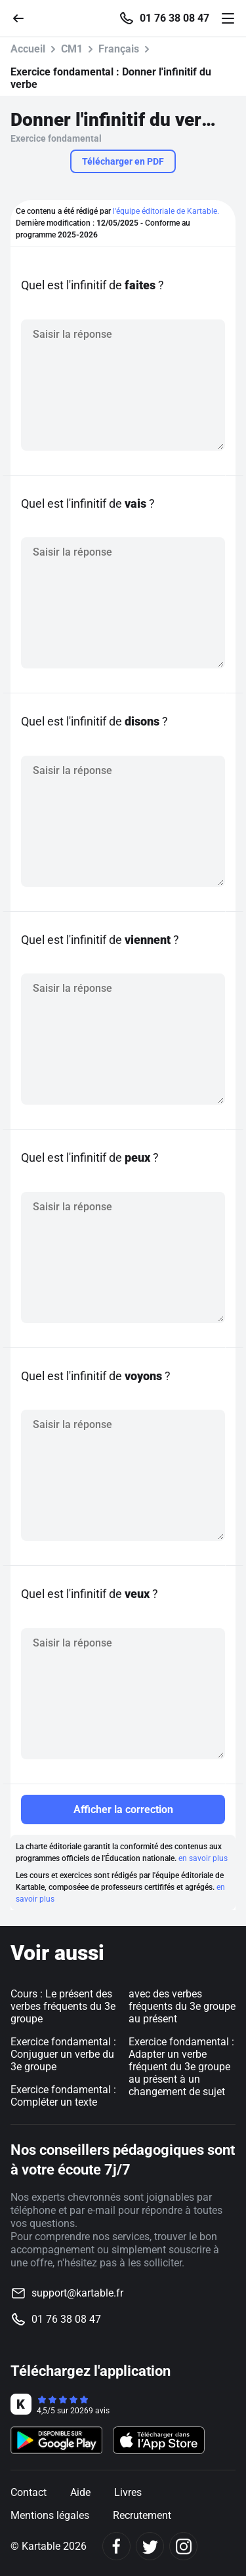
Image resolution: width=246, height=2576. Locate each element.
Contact (28, 2492)
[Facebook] (116, 2546)
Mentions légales (49, 2515)
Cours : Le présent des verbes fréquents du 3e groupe (62, 2006)
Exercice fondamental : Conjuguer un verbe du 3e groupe (63, 2054)
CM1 (72, 49)
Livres (128, 2492)
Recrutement (142, 2515)
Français (118, 49)
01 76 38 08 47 (174, 18)
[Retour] (23, 17)
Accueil (27, 49)
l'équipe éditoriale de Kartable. (166, 211)
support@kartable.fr (77, 2293)
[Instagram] (183, 2546)
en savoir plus (203, 1858)
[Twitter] (150, 2546)
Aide (80, 2492)
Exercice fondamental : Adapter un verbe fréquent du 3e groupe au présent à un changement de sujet (181, 2066)
